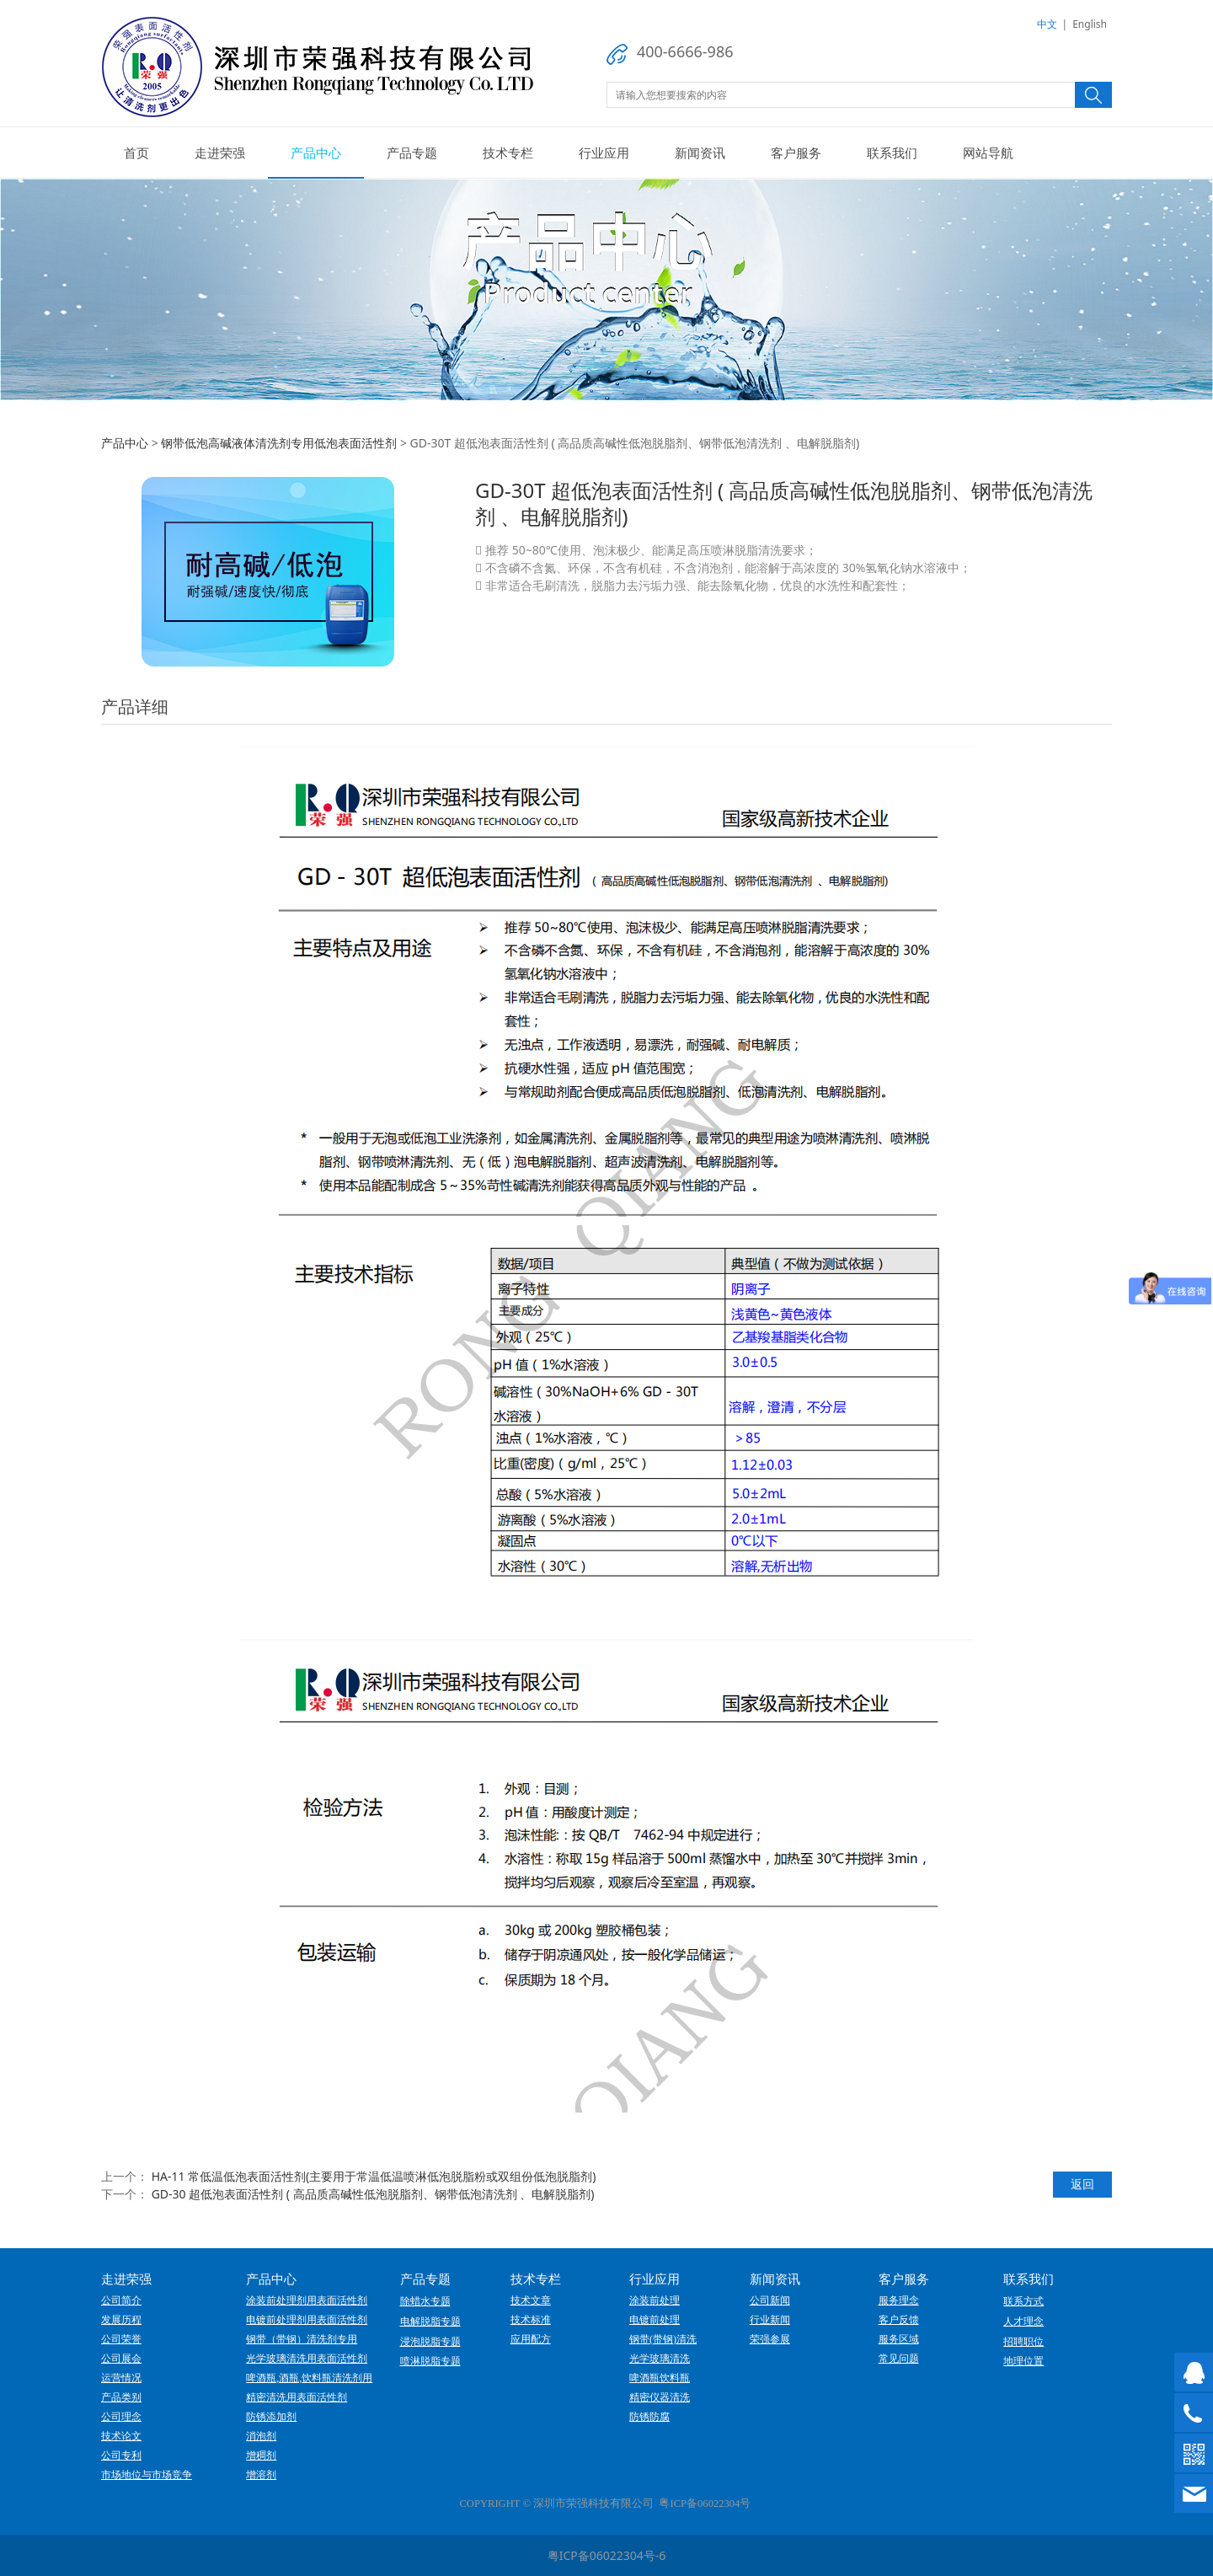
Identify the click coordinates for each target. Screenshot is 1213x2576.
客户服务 (796, 152)
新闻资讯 (700, 152)
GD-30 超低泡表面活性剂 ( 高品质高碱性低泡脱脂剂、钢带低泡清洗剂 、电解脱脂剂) (373, 2194)
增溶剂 (261, 2475)
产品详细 (134, 706)
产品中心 (316, 152)
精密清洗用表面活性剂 (296, 2397)
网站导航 (988, 152)
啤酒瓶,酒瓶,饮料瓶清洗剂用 (309, 2378)
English (1089, 24)
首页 (136, 152)
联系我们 (892, 152)
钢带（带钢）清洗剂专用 (301, 2339)
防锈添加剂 (271, 2417)
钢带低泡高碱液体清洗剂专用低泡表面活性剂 (279, 443)
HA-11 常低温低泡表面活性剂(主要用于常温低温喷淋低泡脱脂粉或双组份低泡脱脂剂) (374, 2176)
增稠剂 (261, 2455)
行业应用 (604, 152)
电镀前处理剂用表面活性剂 (306, 2320)
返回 (1082, 2184)
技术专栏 (508, 152)
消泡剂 (261, 2436)
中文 (1047, 24)
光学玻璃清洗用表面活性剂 (306, 2358)
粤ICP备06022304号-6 (607, 2555)
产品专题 (412, 152)
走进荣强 (220, 152)
